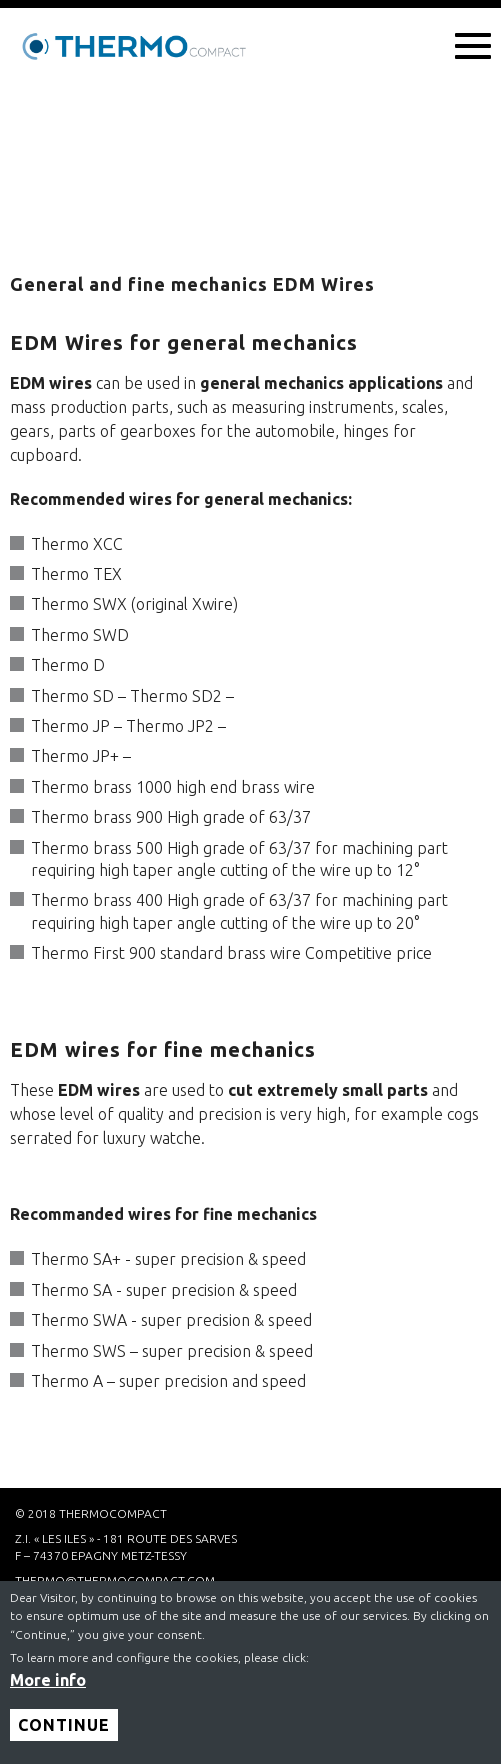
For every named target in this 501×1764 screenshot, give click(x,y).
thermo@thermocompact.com (115, 1580)
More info (48, 1689)
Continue (64, 1734)
